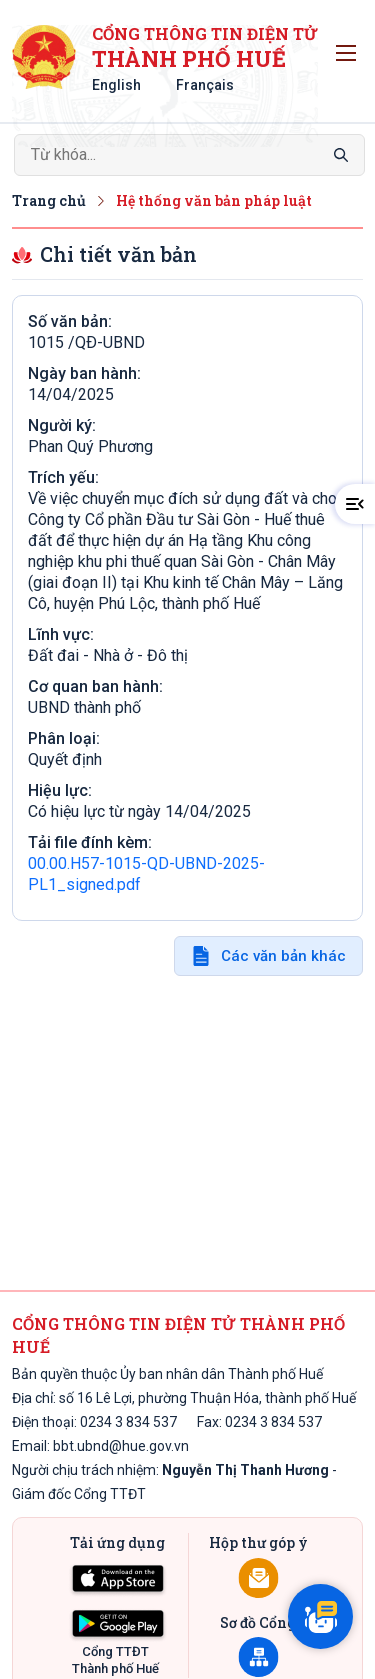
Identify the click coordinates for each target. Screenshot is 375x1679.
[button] (355, 504)
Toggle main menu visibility (349, 48)
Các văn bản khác (283, 956)
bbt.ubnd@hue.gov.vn (121, 1446)
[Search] (189, 155)
